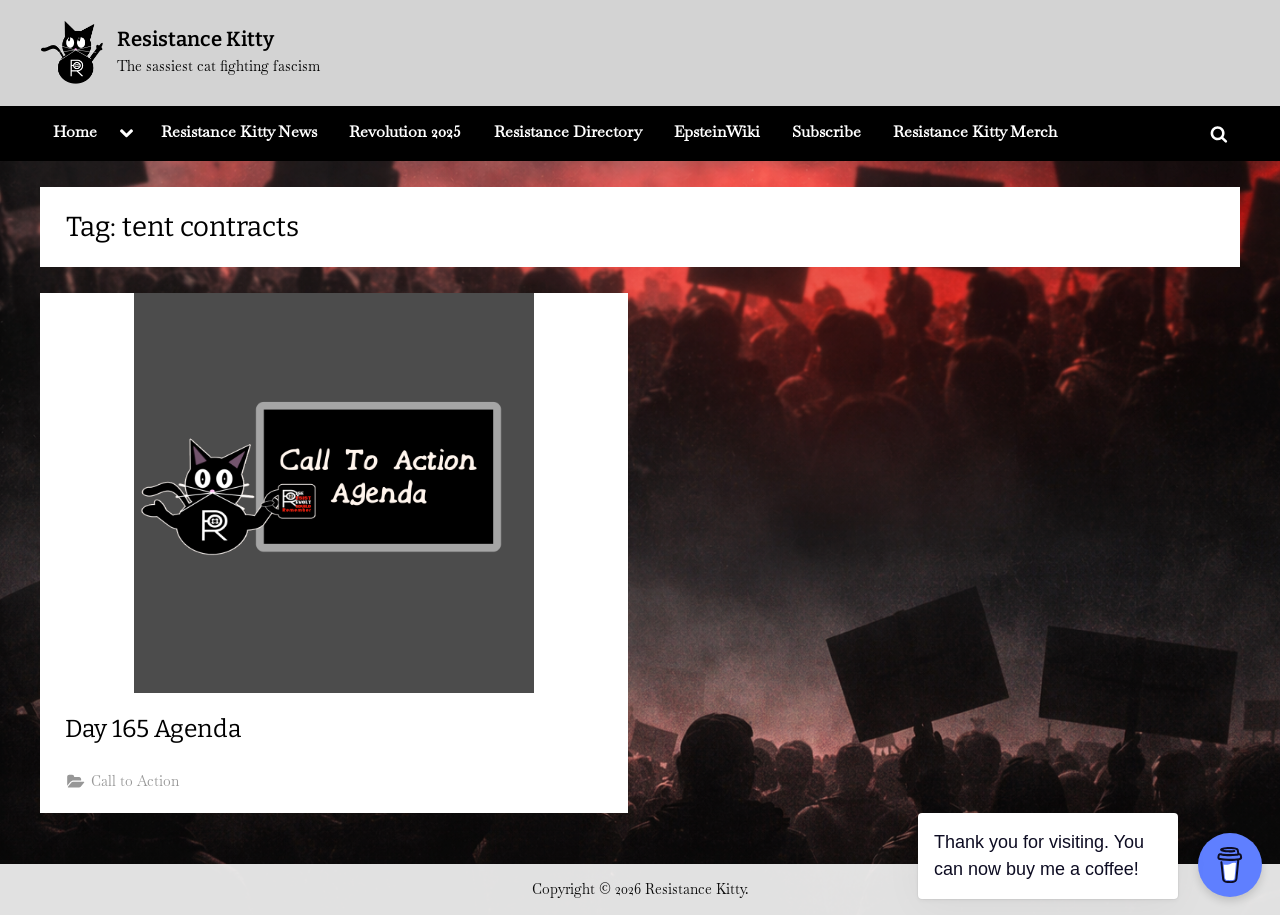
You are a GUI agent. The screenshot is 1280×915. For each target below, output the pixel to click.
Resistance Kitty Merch (975, 131)
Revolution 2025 (405, 131)
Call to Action (136, 782)
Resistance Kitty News (239, 131)
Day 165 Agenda (156, 729)
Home (75, 131)
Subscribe (826, 131)
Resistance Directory (568, 131)
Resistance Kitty (195, 39)
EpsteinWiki (717, 131)
